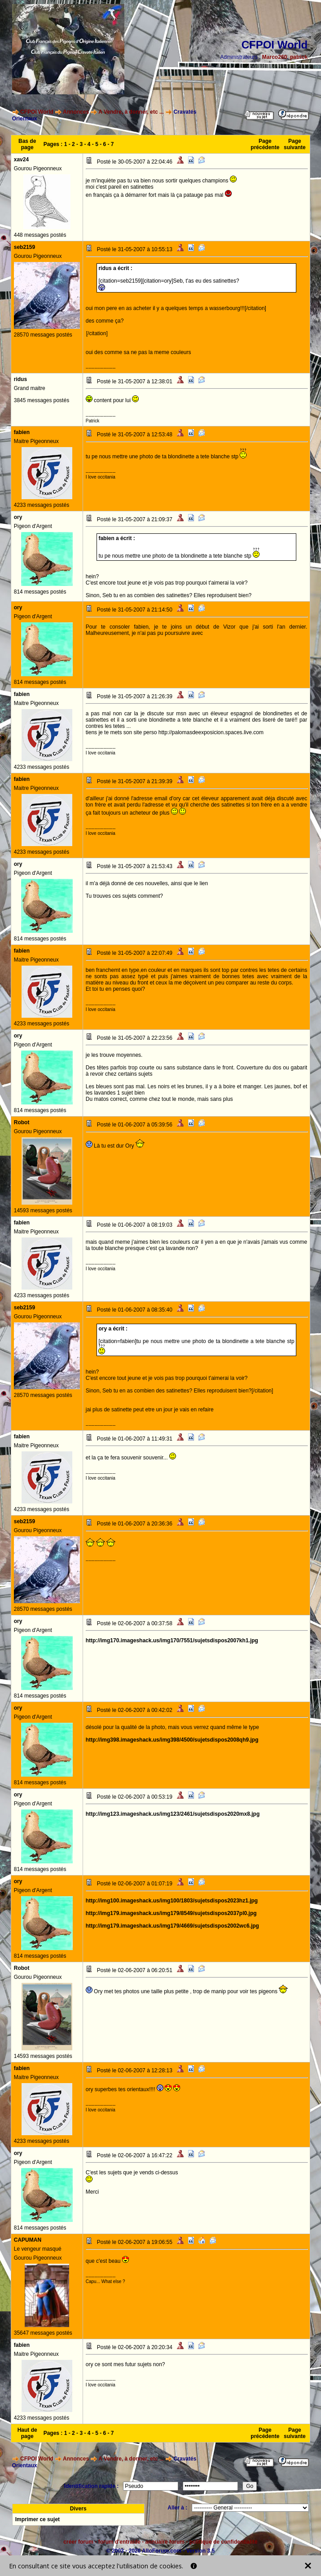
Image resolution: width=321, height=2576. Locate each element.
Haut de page (27, 2433)
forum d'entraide (119, 2542)
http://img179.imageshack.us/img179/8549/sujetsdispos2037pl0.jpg (171, 1913)
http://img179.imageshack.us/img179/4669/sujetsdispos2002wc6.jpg (172, 1926)
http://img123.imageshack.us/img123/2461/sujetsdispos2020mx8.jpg (173, 1814)
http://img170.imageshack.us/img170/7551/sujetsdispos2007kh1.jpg (172, 1640)
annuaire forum (165, 2542)
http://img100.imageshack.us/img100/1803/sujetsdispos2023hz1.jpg (172, 1901)
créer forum (78, 2542)
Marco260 (274, 57)
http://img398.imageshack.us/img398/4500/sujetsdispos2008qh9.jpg (172, 1740)
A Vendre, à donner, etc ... (131, 112)
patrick (299, 57)
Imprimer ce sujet (37, 2519)
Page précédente (265, 144)
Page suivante (295, 144)
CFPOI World (36, 112)
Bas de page (27, 144)
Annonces (76, 112)
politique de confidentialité (223, 2542)
